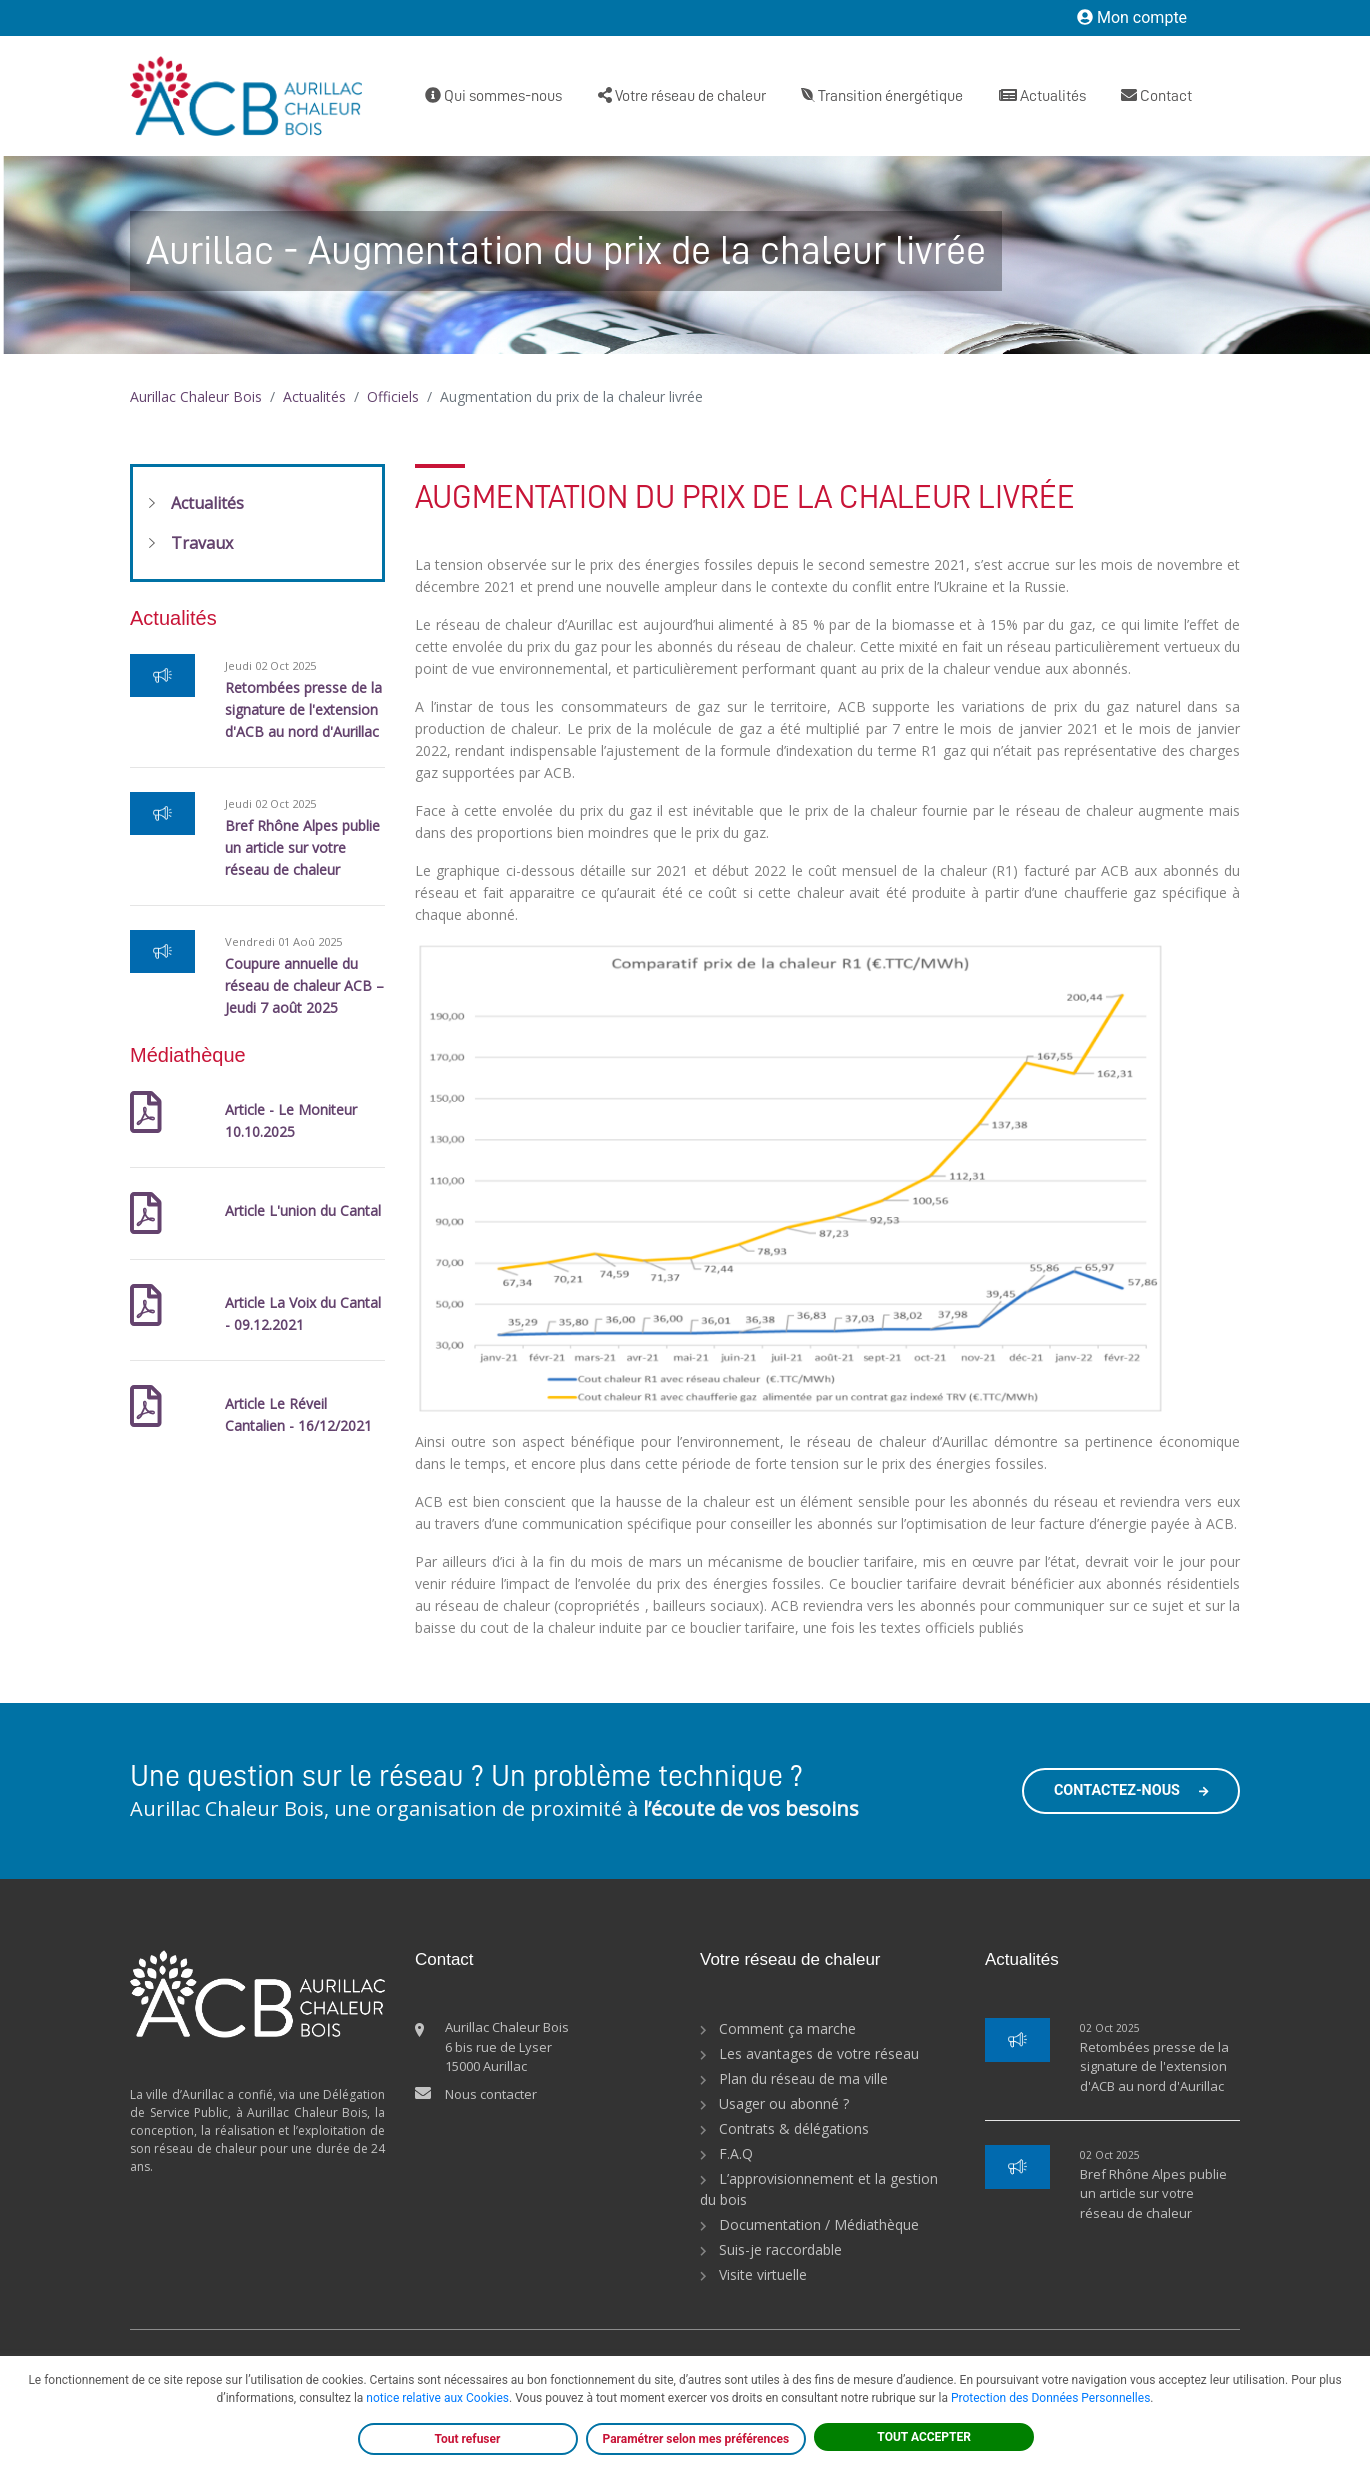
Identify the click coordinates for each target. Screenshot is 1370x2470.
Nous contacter (491, 2094)
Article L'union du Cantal (303, 1210)
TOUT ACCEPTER (924, 2437)
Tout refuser (468, 2439)
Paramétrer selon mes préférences (696, 2439)
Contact (1156, 95)
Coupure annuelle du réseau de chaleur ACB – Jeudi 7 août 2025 (304, 985)
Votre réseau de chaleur (682, 95)
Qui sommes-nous (493, 95)
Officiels (393, 396)
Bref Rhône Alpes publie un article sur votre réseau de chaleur (302, 847)
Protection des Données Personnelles (1050, 2398)
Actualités (1042, 95)
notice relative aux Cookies (437, 2398)
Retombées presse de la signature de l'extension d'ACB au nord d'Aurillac (303, 709)
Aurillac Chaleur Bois (196, 396)
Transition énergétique (882, 95)
